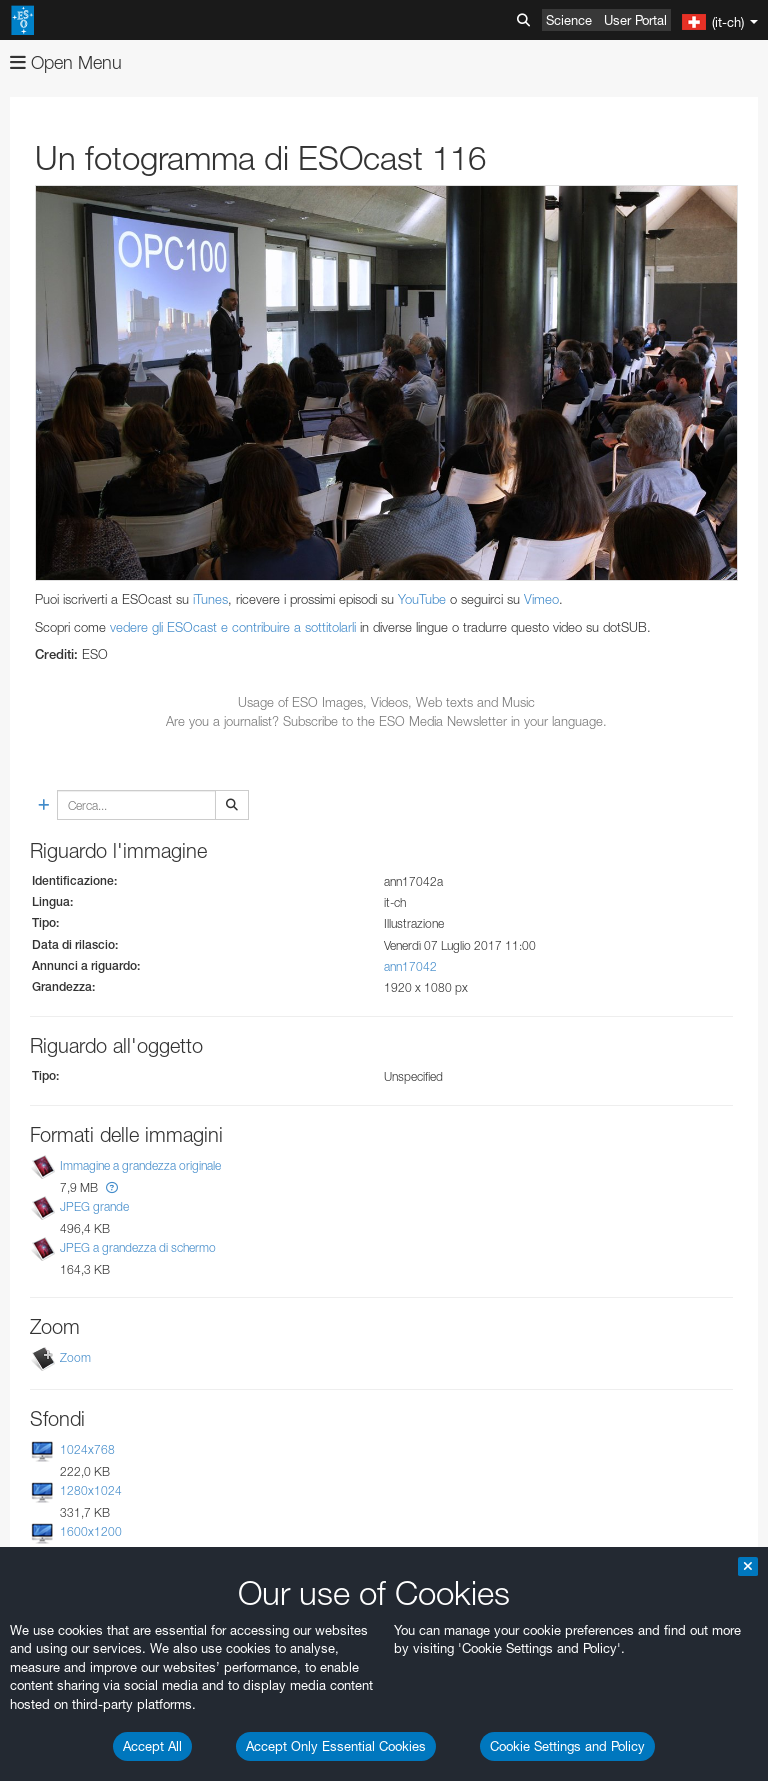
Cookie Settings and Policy (567, 1746)
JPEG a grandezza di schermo (138, 1247)
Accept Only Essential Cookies (336, 1746)
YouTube (422, 599)
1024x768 (87, 1449)
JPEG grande (94, 1206)
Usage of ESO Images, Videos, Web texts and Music (386, 702)
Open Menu (66, 62)
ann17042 (410, 966)
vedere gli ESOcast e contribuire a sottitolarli (233, 627)
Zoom (75, 1357)
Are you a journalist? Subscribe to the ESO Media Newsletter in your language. (386, 721)
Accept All (152, 1746)
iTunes (210, 599)
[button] (112, 1187)
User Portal (635, 20)
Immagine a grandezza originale (140, 1165)
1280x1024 (91, 1490)
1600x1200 (91, 1531)
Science (569, 20)
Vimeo (541, 599)
